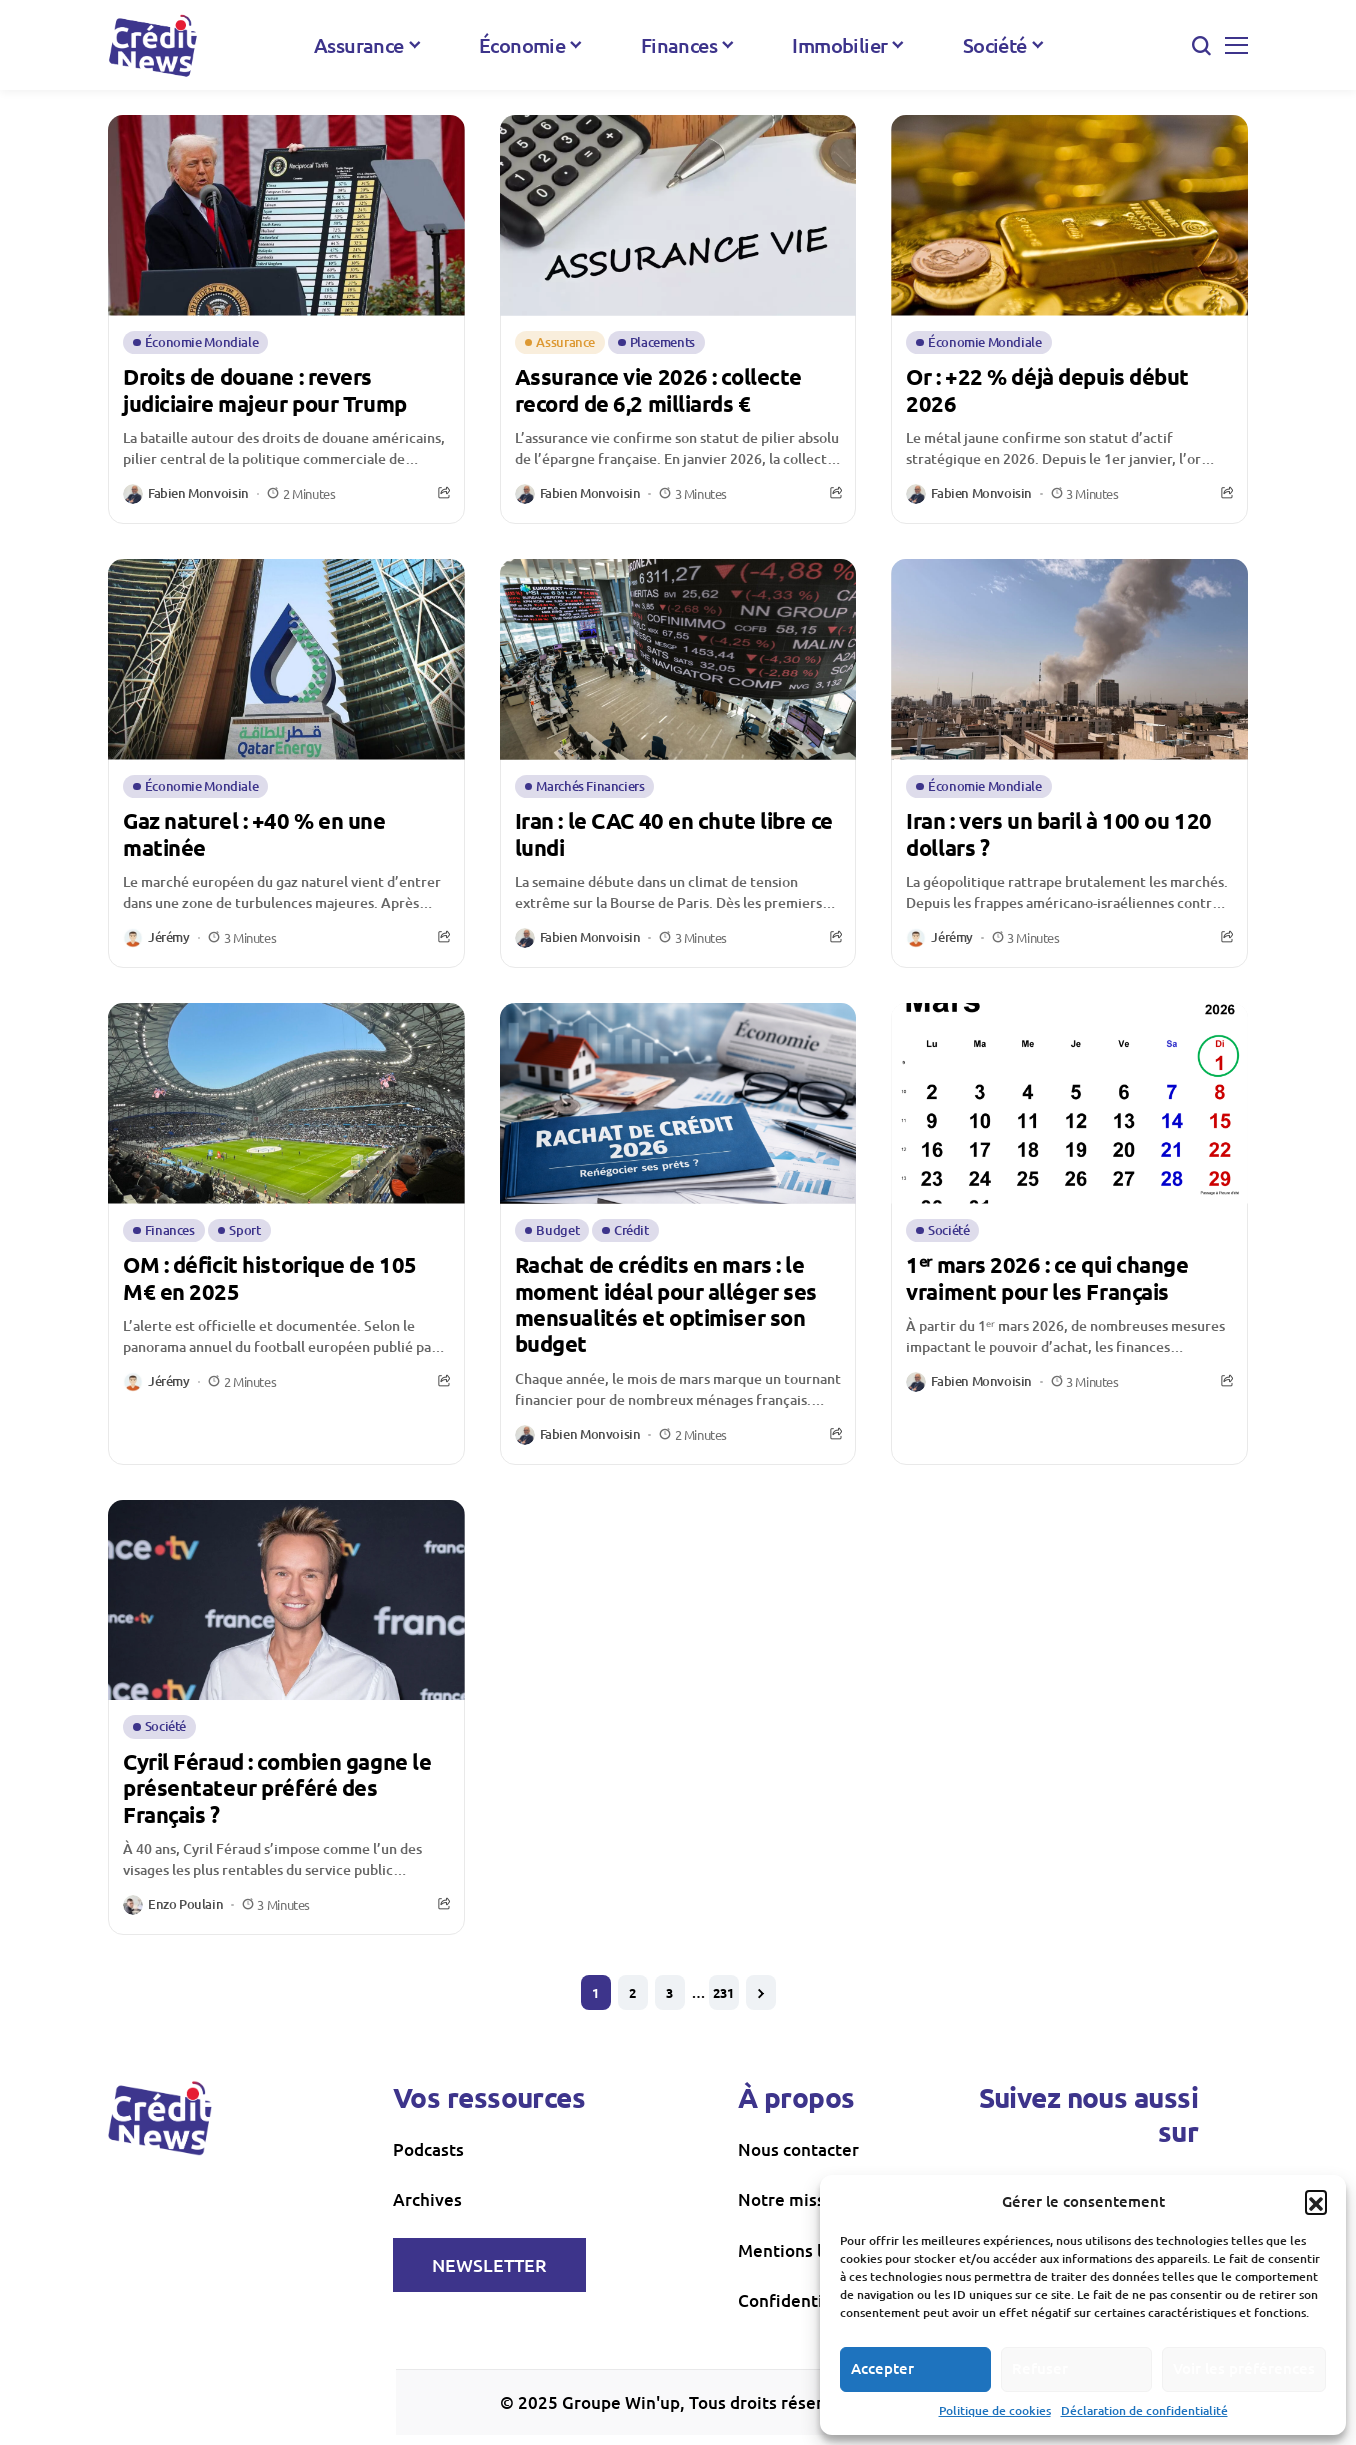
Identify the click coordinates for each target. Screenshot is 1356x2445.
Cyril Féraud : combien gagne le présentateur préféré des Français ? (277, 1788)
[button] (1316, 2201)
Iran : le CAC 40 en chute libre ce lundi (674, 833)
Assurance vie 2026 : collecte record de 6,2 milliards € (658, 389)
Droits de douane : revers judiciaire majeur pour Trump (265, 389)
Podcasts (428, 2149)
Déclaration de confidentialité (1144, 2410)
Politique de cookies (995, 2410)
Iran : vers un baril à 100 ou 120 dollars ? (1058, 833)
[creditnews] (153, 45)
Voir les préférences (1244, 2368)
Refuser (1040, 2368)
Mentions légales (806, 2250)
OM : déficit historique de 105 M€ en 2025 (270, 1277)
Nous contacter (798, 2149)
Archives (427, 2199)
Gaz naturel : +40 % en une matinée (254, 833)
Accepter (882, 2368)
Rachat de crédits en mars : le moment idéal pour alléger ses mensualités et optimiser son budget (666, 1304)
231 (723, 1992)
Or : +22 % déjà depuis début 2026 (1047, 389)
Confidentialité (798, 2300)
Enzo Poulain (185, 1905)
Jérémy (169, 938)
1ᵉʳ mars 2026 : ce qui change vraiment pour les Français (1047, 1277)
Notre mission (794, 2199)
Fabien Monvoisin (198, 494)
